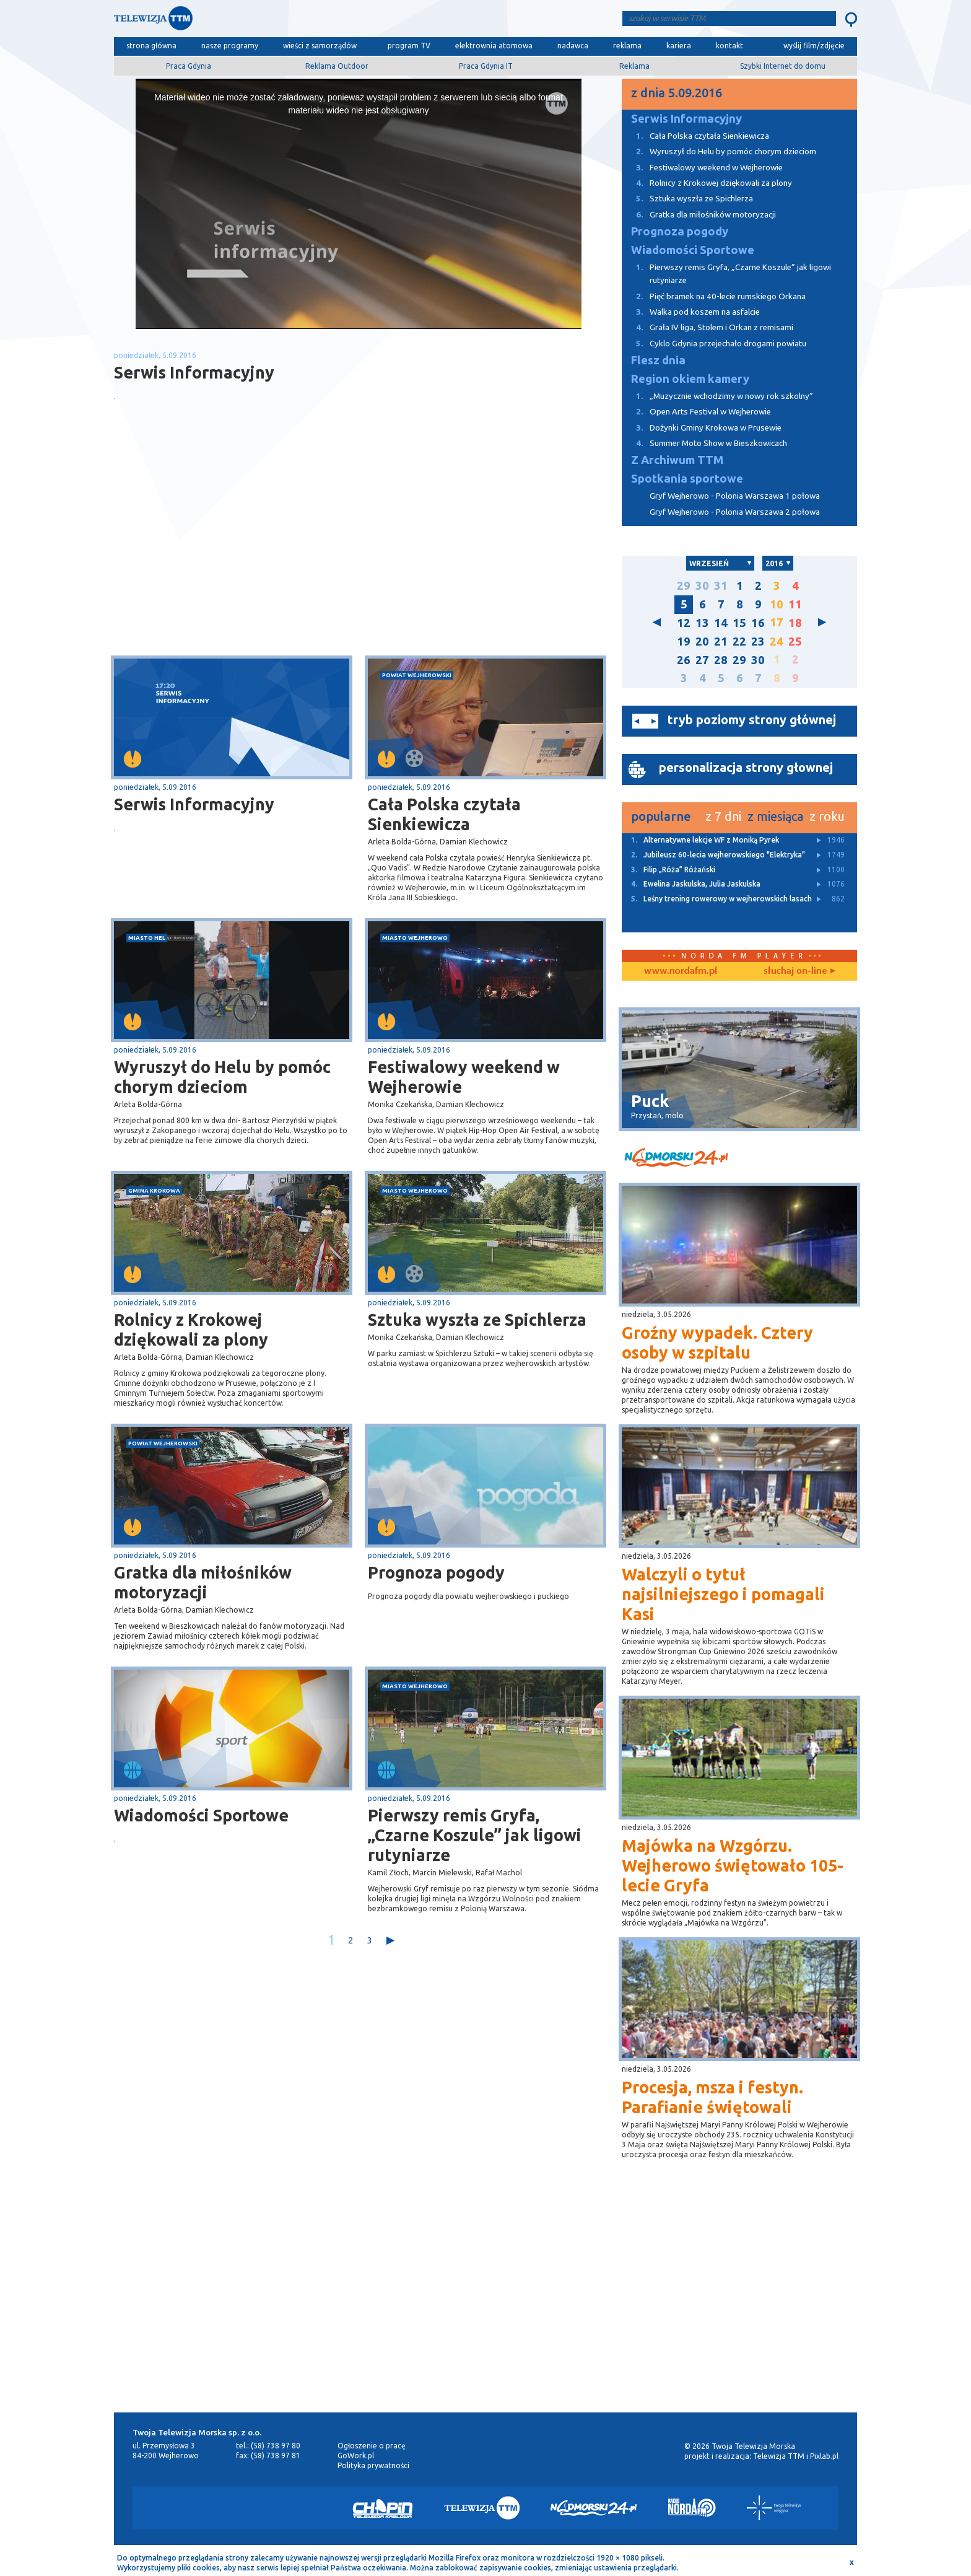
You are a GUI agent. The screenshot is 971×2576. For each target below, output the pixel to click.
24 (776, 641)
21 (721, 641)
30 (702, 585)
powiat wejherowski (416, 675)
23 (758, 641)
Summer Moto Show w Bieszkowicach (704, 443)
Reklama (634, 66)
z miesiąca (775, 816)
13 (702, 622)
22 (739, 641)
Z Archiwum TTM (677, 460)
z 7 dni (723, 816)
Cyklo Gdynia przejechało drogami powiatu (714, 343)
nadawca (572, 46)
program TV (409, 46)
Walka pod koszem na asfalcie (691, 311)
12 (683, 622)
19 (683, 641)
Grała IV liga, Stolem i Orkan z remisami (707, 327)
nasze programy (229, 46)
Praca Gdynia (188, 66)
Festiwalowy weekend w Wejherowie (464, 1077)
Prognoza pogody (436, 1572)
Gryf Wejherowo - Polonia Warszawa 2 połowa (735, 512)
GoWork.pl (355, 2455)
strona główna (151, 46)
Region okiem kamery (690, 378)
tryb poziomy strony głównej (752, 719)
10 (776, 604)
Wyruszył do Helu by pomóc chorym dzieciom (222, 1077)
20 (702, 641)
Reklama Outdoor (336, 66)
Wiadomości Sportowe (201, 1815)
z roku (827, 816)
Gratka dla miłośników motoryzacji (203, 1582)
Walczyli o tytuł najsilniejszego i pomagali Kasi (723, 1594)
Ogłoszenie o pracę (371, 2446)
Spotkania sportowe (687, 478)
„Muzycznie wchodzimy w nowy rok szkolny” (717, 396)
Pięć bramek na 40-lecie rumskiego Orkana (714, 296)
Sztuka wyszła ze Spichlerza (477, 1319)
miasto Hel (146, 937)
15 (739, 622)
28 (721, 660)
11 (795, 604)
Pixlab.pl (824, 2456)
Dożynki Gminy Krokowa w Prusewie (702, 427)
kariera (678, 46)
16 (758, 622)
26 (683, 660)
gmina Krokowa (154, 1190)
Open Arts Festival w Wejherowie (696, 411)
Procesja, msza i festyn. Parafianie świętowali (712, 2097)
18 (795, 622)
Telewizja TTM (778, 2456)
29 (683, 585)
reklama (627, 46)
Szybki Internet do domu (782, 66)
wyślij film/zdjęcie (814, 46)
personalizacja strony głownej (746, 767)
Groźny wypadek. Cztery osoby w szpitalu (717, 1342)
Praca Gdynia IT (486, 66)
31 (721, 585)
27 (702, 660)
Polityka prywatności (373, 2465)
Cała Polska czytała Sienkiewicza (444, 814)
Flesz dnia (658, 360)
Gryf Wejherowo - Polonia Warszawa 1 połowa (735, 496)
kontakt (729, 46)
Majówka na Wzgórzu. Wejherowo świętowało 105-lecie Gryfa (732, 1865)
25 (795, 641)
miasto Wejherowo (415, 937)
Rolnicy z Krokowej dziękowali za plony (191, 1329)
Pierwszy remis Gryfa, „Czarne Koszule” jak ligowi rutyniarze (474, 1835)
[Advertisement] (237, 557)
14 (721, 622)
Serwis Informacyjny (194, 804)
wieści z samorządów (320, 46)
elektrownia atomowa (494, 46)
